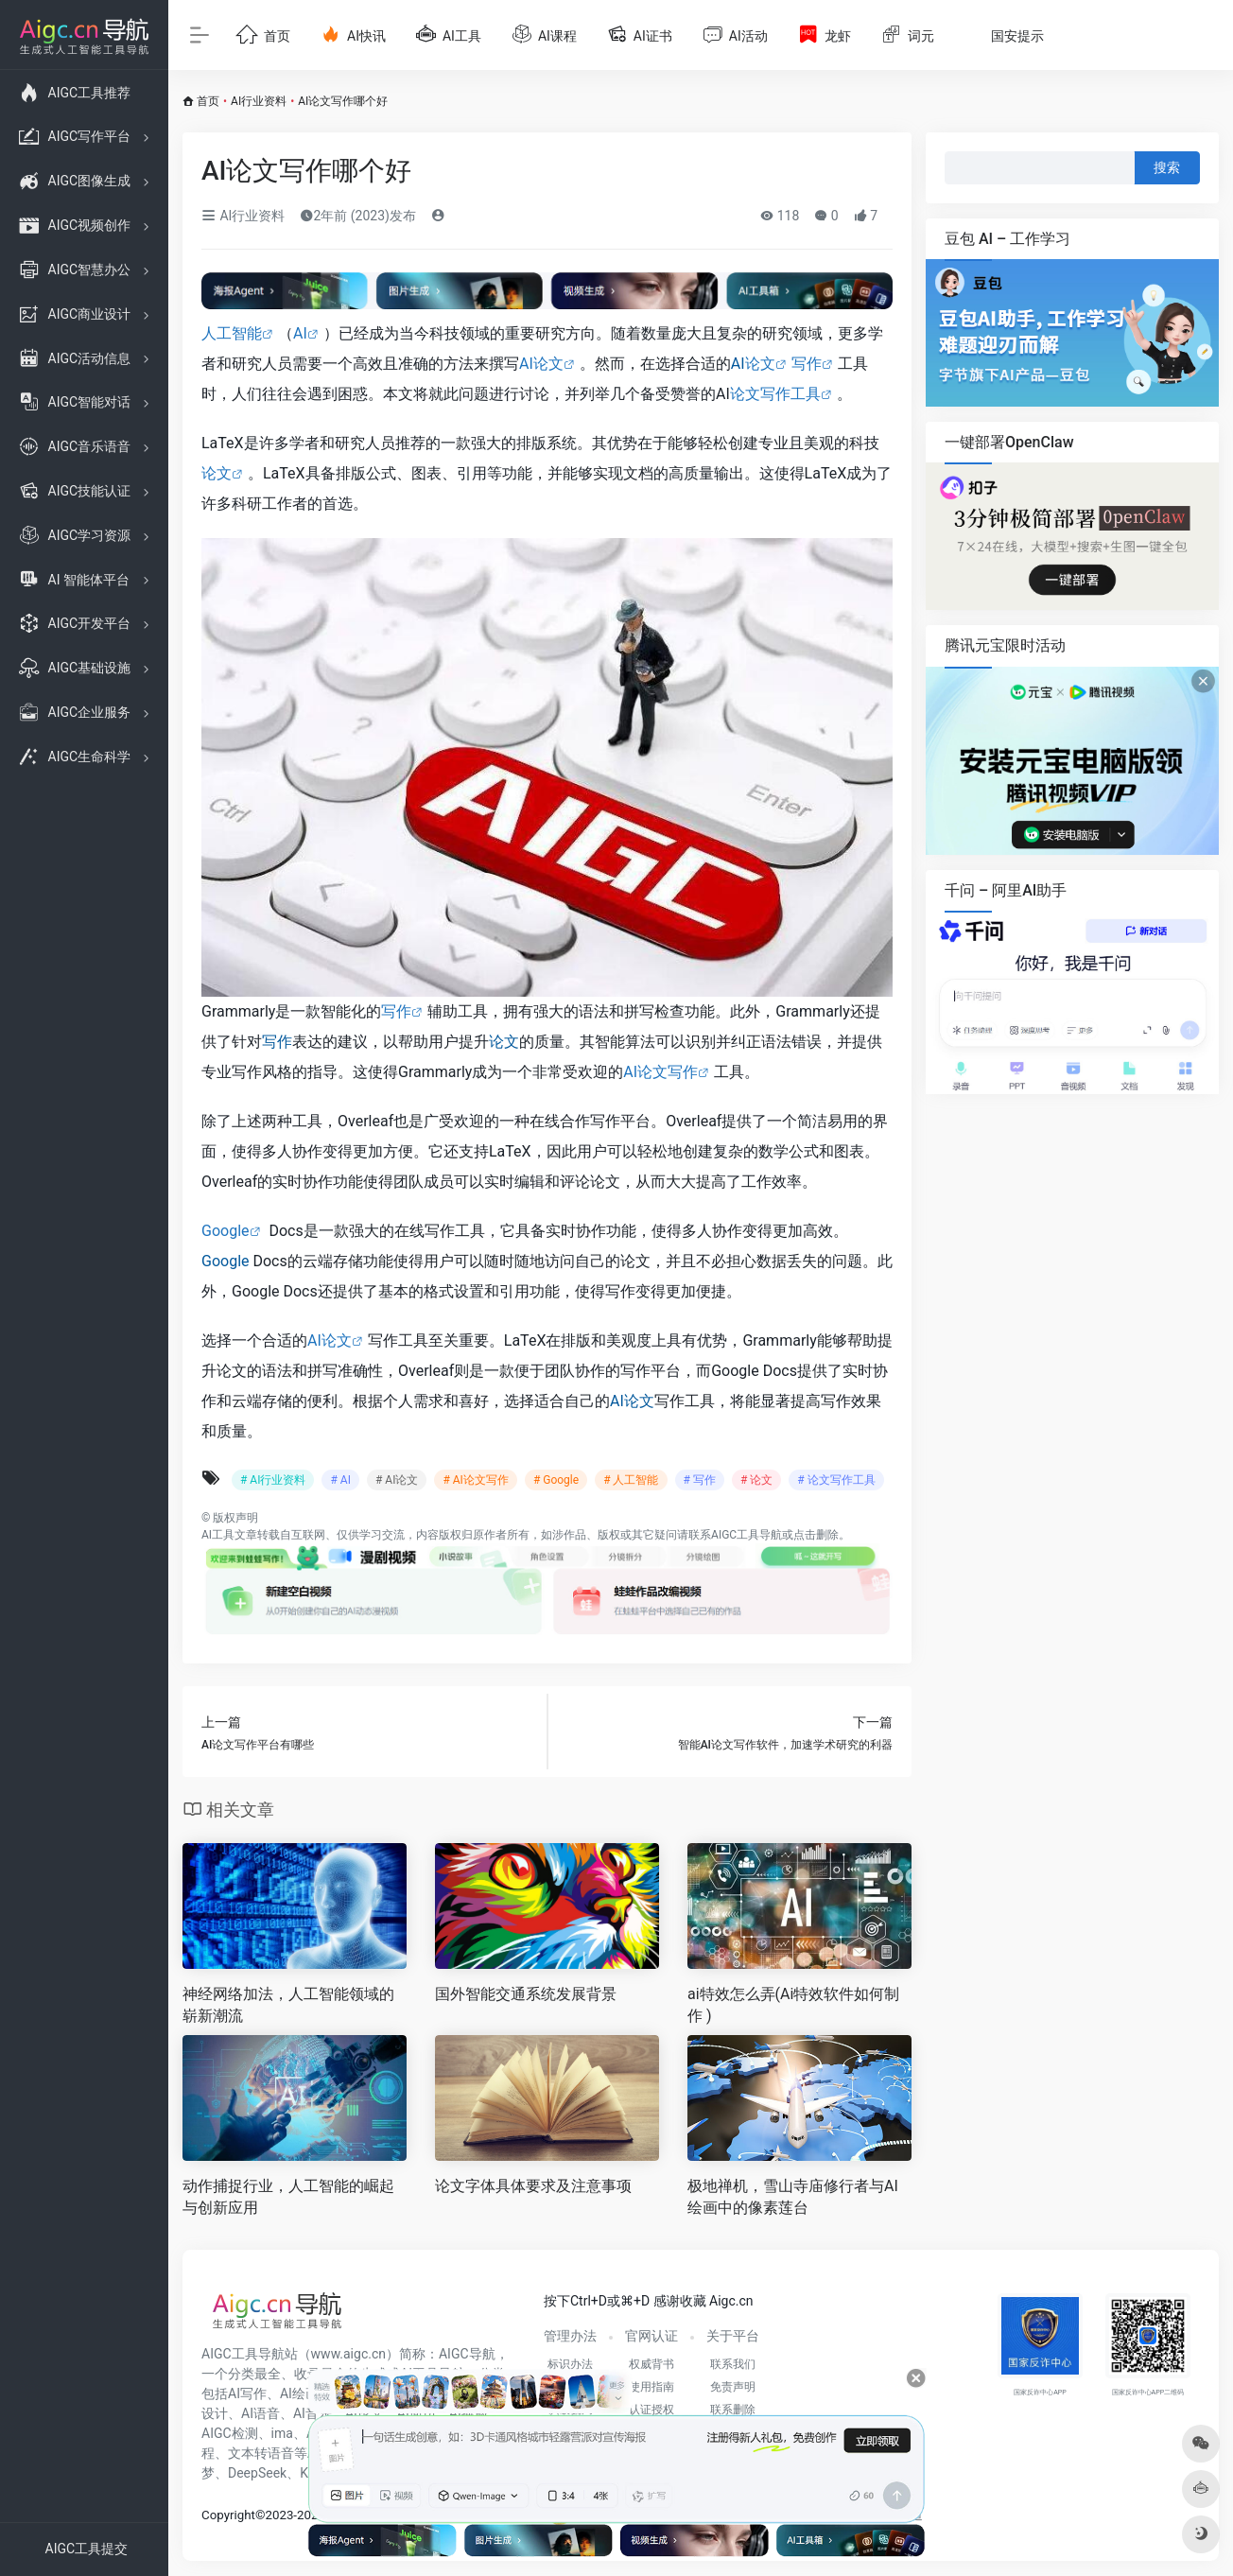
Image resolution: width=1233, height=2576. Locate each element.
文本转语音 (261, 2453)
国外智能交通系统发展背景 (525, 1994)
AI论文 (541, 364)
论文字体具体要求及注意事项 (533, 2186)
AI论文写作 (660, 1072)
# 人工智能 (630, 1480)
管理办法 (570, 2335)
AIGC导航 (467, 2353)
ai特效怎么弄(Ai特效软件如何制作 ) (793, 2005)
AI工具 (217, 1534)
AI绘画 (299, 2393)
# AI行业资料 (272, 1480)
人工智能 (231, 333)
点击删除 (816, 1534)
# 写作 (700, 1480)
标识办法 (570, 2364)
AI (300, 333)
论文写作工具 (775, 394)
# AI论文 (396, 1480)
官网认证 (651, 2335)
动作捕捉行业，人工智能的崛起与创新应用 (288, 2197)
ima (282, 2433)
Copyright (228, 2515)
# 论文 (756, 1480)
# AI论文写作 (475, 1480)
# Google (556, 1480)
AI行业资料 (259, 101)
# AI (340, 1480)
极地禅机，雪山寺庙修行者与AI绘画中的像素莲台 (792, 2197)
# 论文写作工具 (836, 1480)
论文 (760, 364)
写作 (806, 364)
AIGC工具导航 (746, 1534)
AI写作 (247, 2393)
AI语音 (260, 2413)
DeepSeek (257, 2472)
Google (225, 1231)
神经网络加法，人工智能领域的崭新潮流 (288, 2005)
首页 (208, 101)
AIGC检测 (229, 2433)
